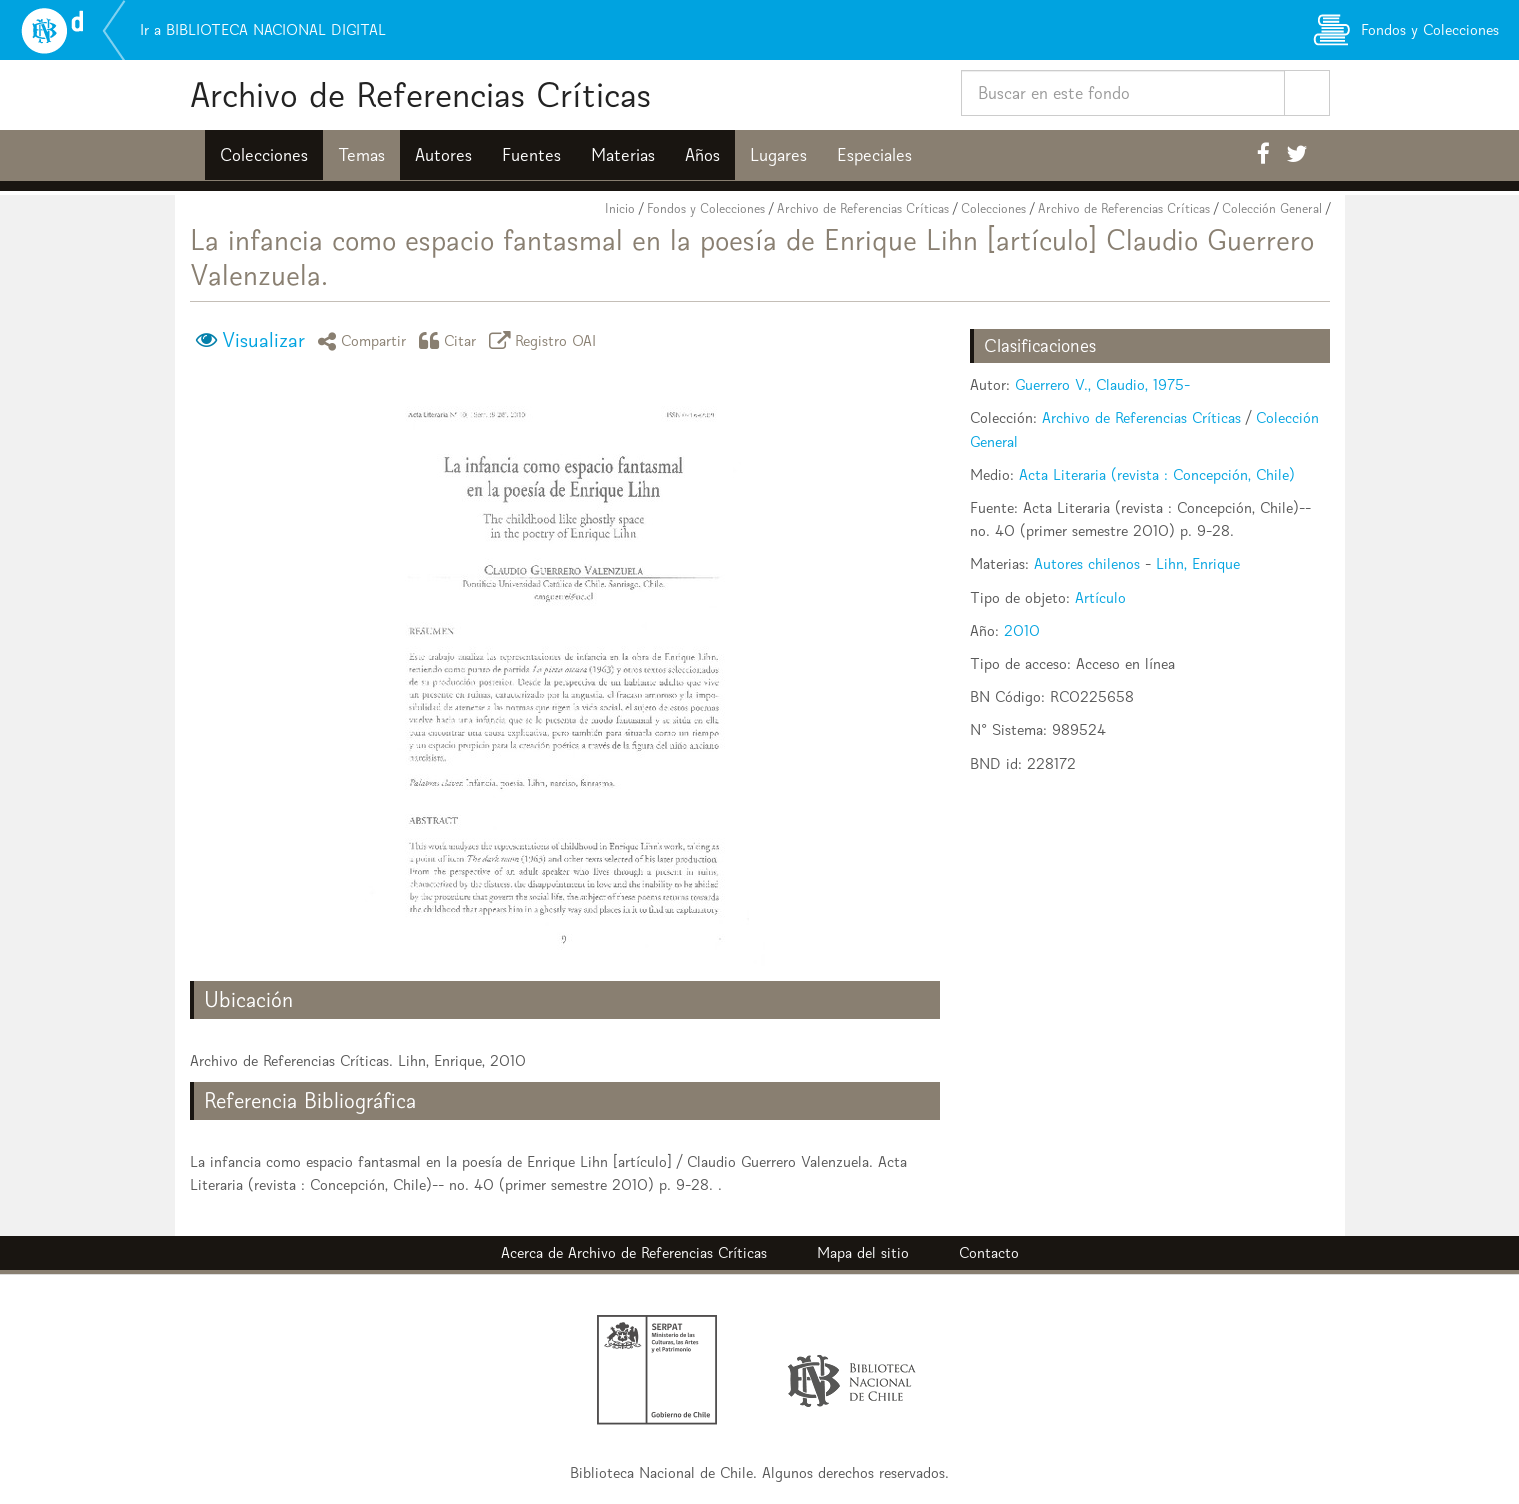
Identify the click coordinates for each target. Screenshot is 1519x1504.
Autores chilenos (1087, 563)
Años (702, 155)
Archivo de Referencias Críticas (420, 94)
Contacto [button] (989, 1252)
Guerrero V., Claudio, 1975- (1102, 384)
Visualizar (263, 340)
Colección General (1272, 208)
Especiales (874, 155)
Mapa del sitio (863, 1252)
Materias (623, 155)
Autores (443, 155)
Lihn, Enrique (1198, 563)
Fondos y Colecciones (706, 208)
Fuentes (531, 155)
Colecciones (264, 155)
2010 (1022, 630)
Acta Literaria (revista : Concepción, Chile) (1157, 474)
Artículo (1100, 597)
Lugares (778, 155)
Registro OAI (546, 340)
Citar (451, 340)
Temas (361, 155)
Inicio (620, 208)
